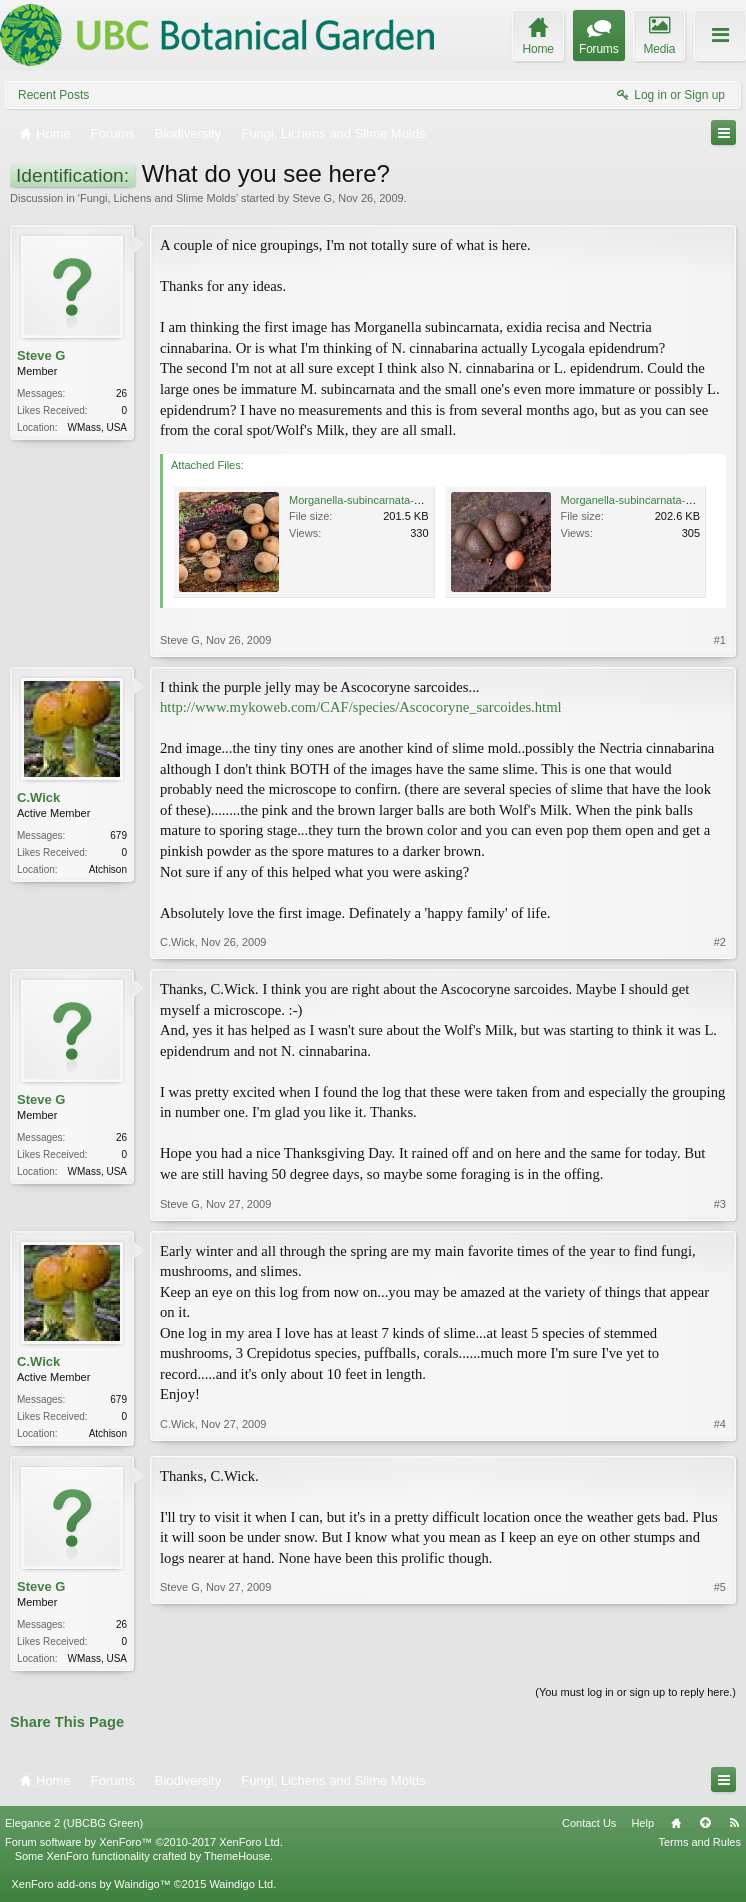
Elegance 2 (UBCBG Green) (74, 1827)
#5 (720, 1658)
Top (705, 1827)
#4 (720, 1431)
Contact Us (589, 1827)
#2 (720, 942)
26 (121, 393)
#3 (720, 1204)
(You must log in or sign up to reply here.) (635, 1696)
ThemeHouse (237, 1860)
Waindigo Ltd (241, 1888)
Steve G (312, 198)
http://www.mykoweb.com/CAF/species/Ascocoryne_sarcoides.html (361, 707)
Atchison (108, 869)
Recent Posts (53, 95)
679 (118, 835)
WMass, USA (97, 427)
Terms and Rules (699, 1846)
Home (676, 1827)
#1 (720, 640)
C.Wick (38, 797)
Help (642, 1827)
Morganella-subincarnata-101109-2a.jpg (386, 500)
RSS (734, 1827)
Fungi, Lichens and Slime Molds (158, 198)
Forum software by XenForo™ (144, 1846)
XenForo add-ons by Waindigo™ (90, 1888)
